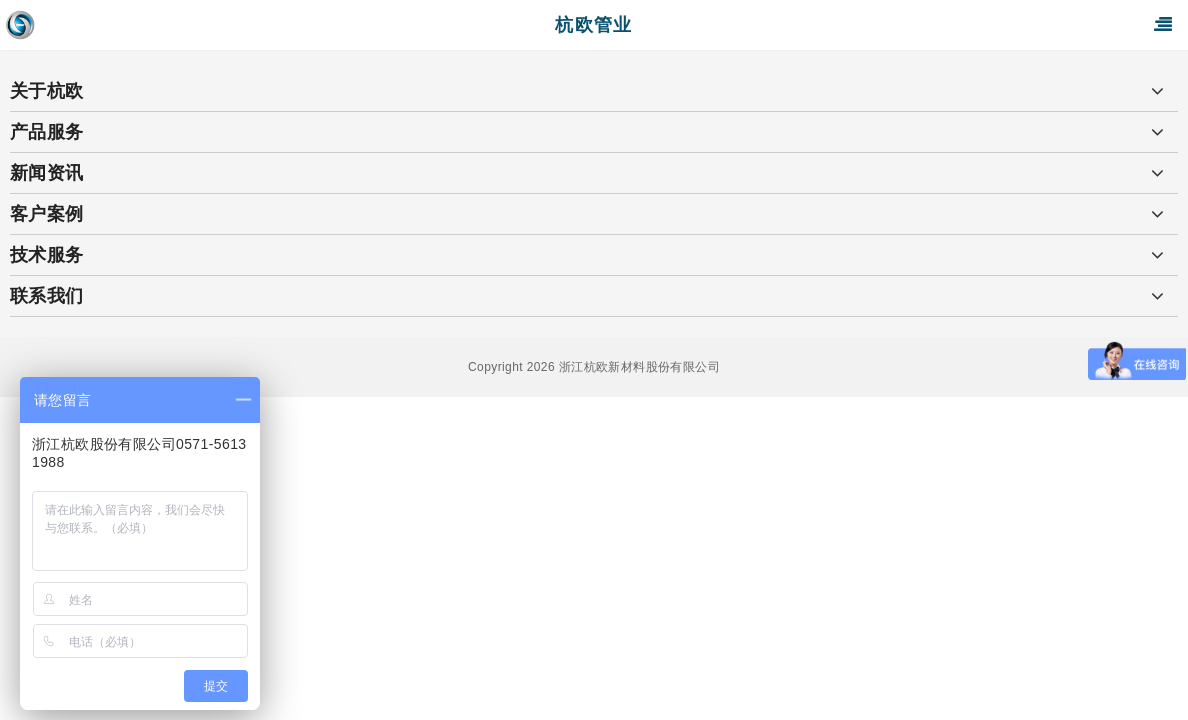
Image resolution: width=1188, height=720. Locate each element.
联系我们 (47, 296)
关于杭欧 (47, 91)
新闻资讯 (47, 173)
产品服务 (47, 132)
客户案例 (47, 214)
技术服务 (47, 255)
